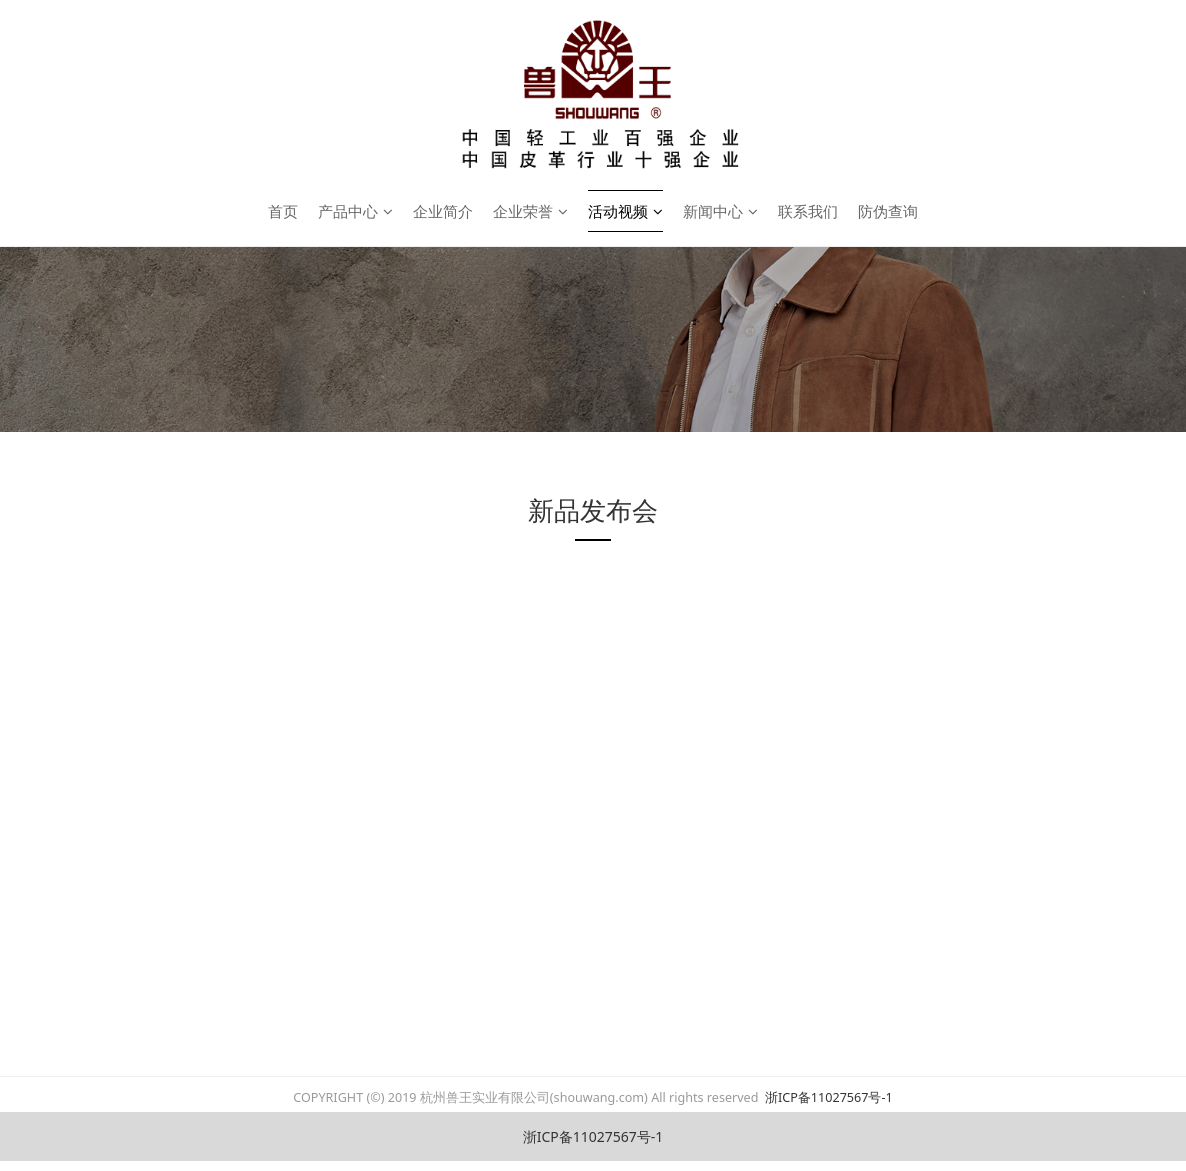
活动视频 (625, 211)
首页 (283, 211)
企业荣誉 (530, 211)
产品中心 (355, 211)
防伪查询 (888, 211)
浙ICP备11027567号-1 (827, 1097)
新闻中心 (720, 211)
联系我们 (808, 211)
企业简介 (443, 211)
